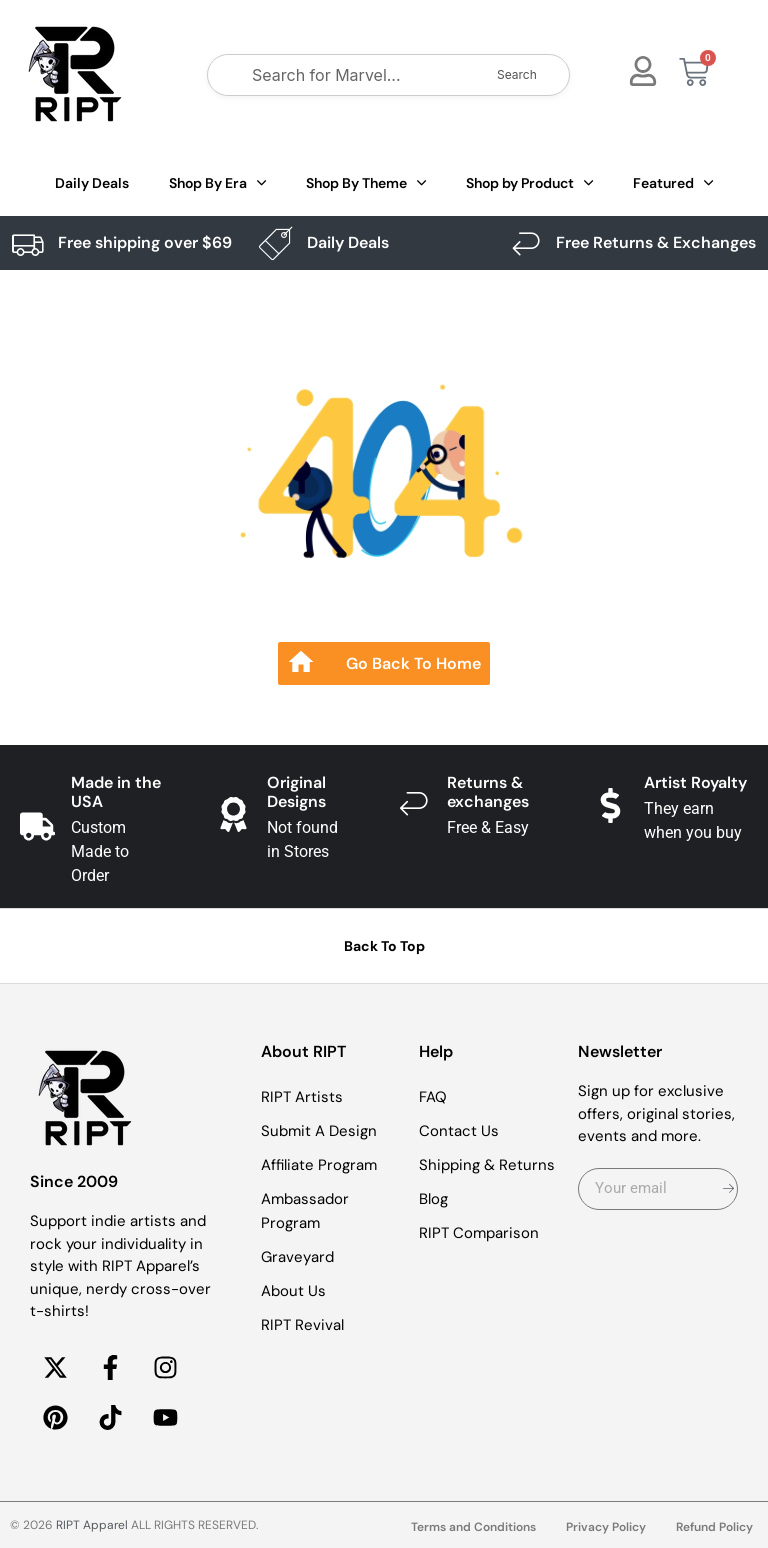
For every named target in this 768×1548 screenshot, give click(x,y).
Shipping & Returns (487, 1165)
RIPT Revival (302, 1325)
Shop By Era (217, 183)
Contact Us (459, 1131)
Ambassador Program (305, 1211)
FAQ (433, 1097)
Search (517, 74)
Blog (433, 1199)
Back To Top (384, 946)
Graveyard (297, 1257)
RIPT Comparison (479, 1233)
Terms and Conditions (473, 1527)
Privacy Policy (606, 1527)
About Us (293, 1291)
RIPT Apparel (92, 1525)
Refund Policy (714, 1527)
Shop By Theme (366, 183)
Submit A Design (319, 1131)
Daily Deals (92, 183)
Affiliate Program (319, 1165)
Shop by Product (529, 183)
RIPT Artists (302, 1097)
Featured (673, 183)
